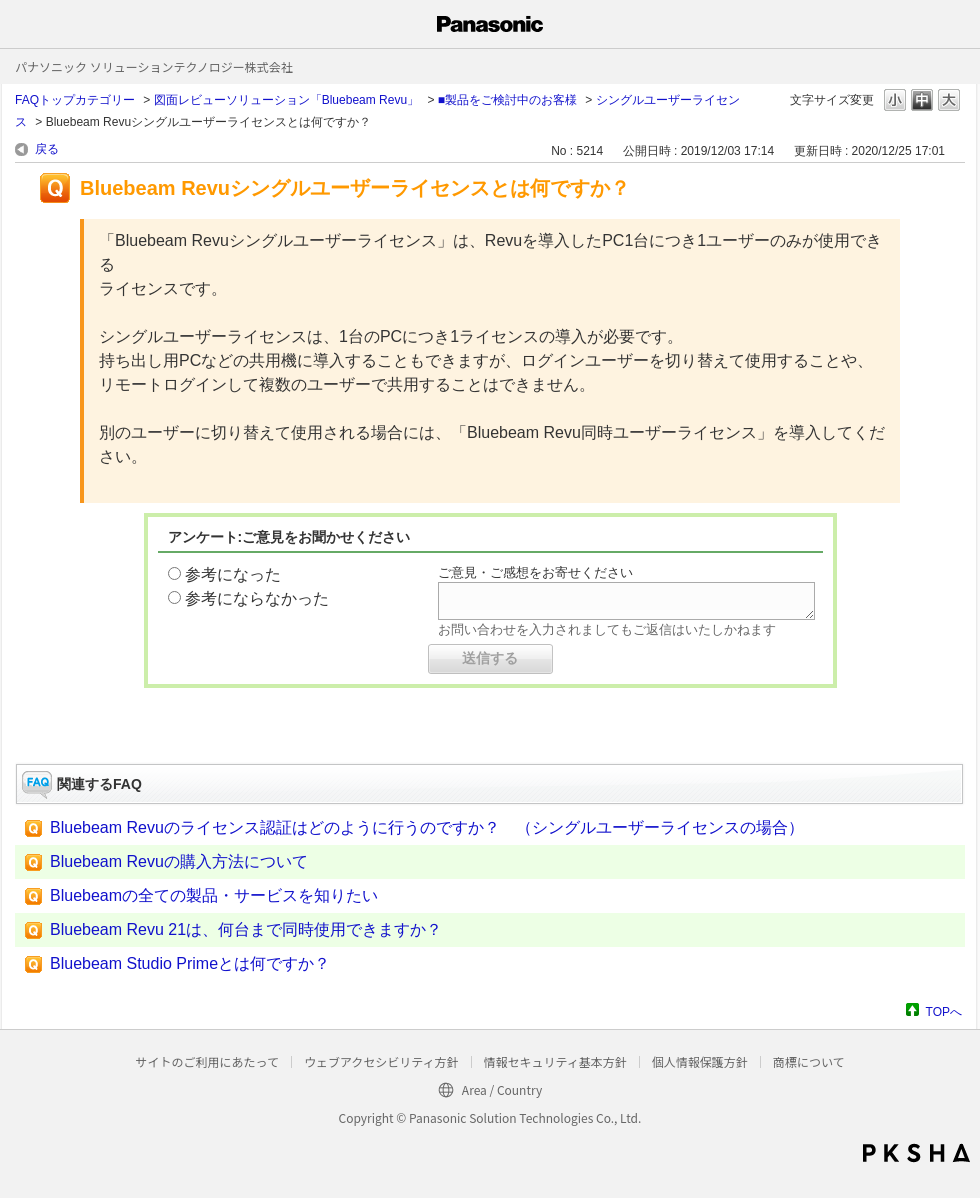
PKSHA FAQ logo (916, 1153)
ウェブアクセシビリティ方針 (381, 1061)
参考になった (233, 574)
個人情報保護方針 (700, 1061)
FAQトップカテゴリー (75, 100)
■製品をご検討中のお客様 (507, 100)
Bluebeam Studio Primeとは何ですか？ (190, 963)
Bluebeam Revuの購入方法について (179, 861)
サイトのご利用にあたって (206, 1061)
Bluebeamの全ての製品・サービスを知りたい (214, 895)
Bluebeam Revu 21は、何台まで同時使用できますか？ (246, 929)
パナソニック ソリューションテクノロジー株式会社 (154, 66)
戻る (47, 149)
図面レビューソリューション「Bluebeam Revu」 (286, 100)
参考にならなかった (257, 598)
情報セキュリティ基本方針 (555, 1061)
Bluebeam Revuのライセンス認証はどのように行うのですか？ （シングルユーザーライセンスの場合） (427, 827)
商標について (809, 1061)
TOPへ (944, 1011)
